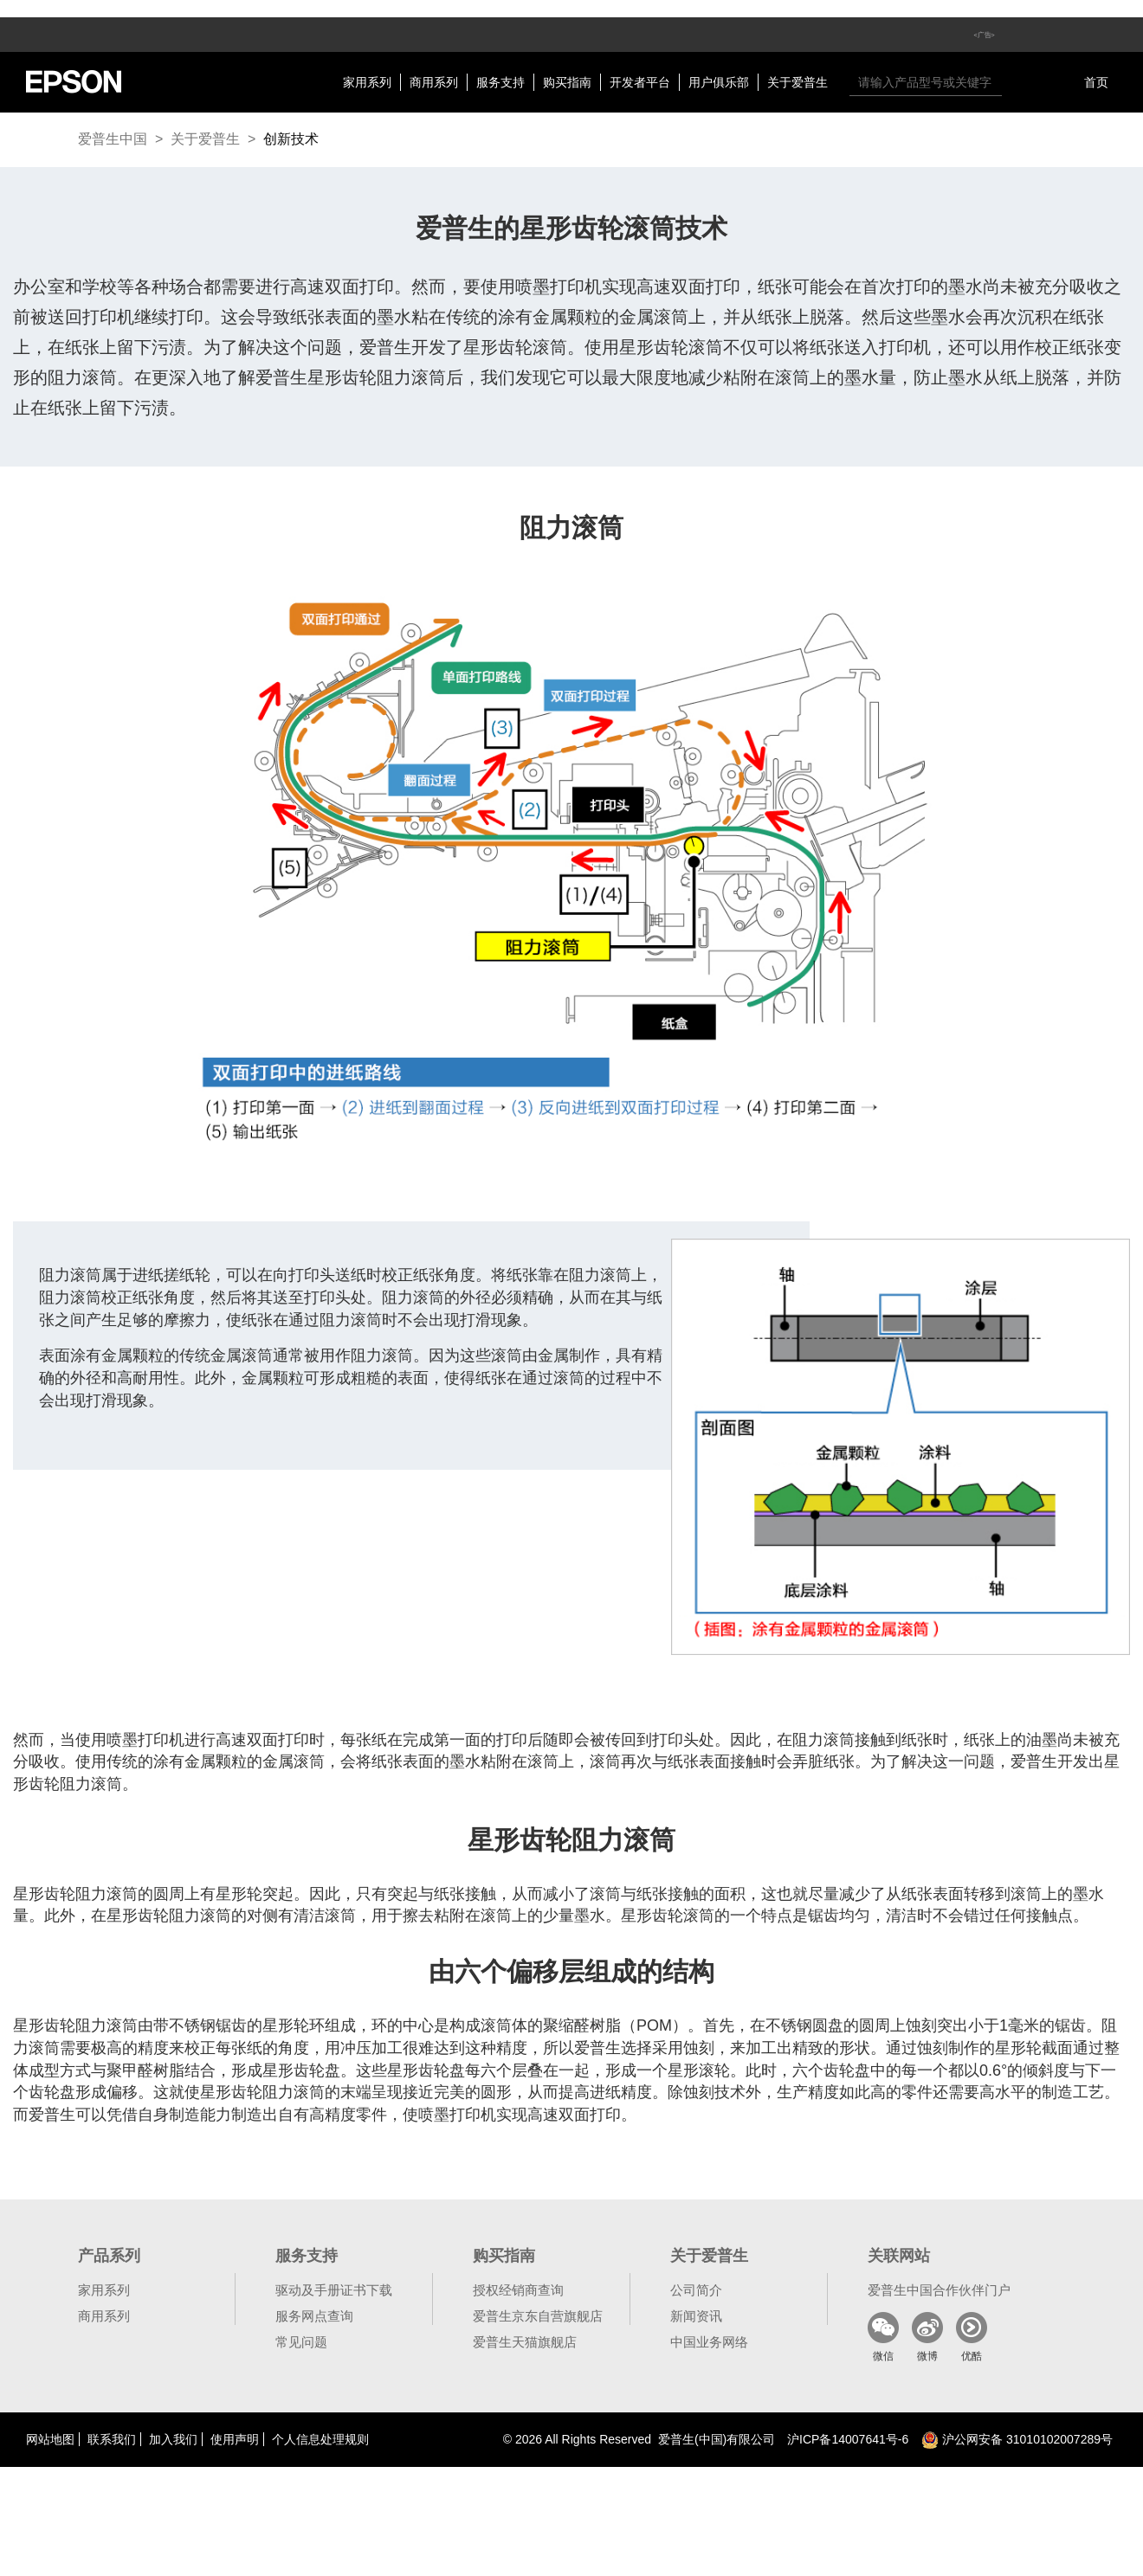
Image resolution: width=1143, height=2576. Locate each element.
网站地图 (50, 2439)
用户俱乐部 (718, 82)
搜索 (1019, 82)
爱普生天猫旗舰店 (525, 2341)
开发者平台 (640, 82)
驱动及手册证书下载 (333, 2290)
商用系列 (434, 82)
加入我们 (173, 2439)
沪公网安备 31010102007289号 (1017, 2439)
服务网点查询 (314, 2316)
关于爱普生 (797, 82)
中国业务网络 (709, 2341)
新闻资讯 (696, 2316)
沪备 (847, 2439)
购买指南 (567, 82)
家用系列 (367, 82)
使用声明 (234, 2439)
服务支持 (500, 82)
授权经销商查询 (518, 2290)
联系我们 (111, 2439)
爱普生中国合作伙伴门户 (939, 2290)
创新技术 (291, 139)
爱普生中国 (112, 139)
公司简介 (696, 2290)
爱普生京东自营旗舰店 (538, 2316)
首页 (1096, 82)
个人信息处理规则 (320, 2439)
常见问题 (301, 2341)
